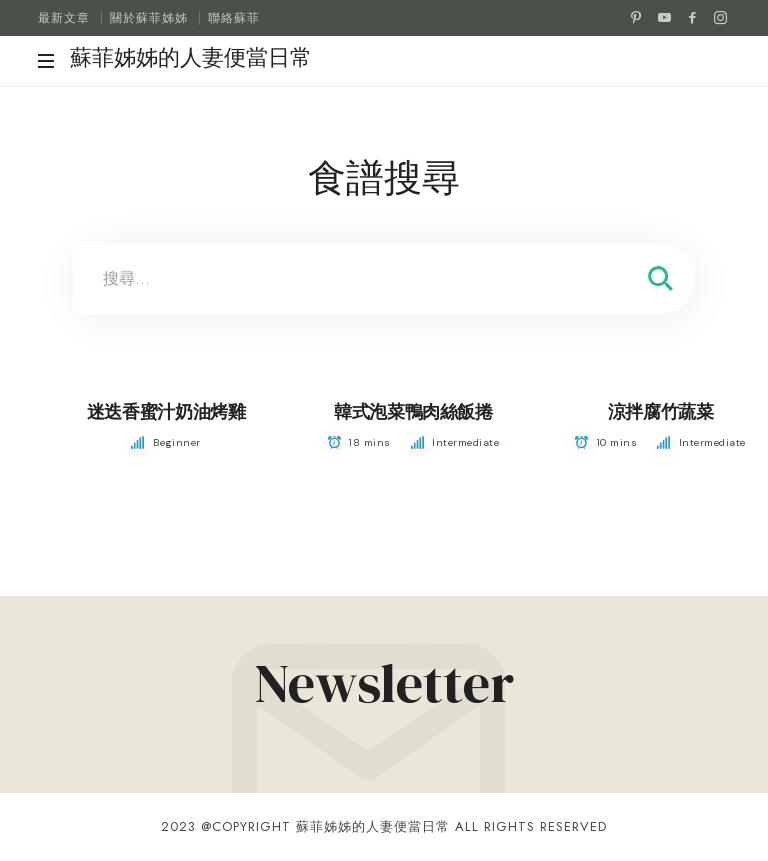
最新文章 (64, 18)
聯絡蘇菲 (234, 18)
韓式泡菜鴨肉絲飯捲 (413, 412)
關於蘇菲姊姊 (149, 18)
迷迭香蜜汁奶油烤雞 (166, 412)
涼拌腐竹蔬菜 (661, 412)
